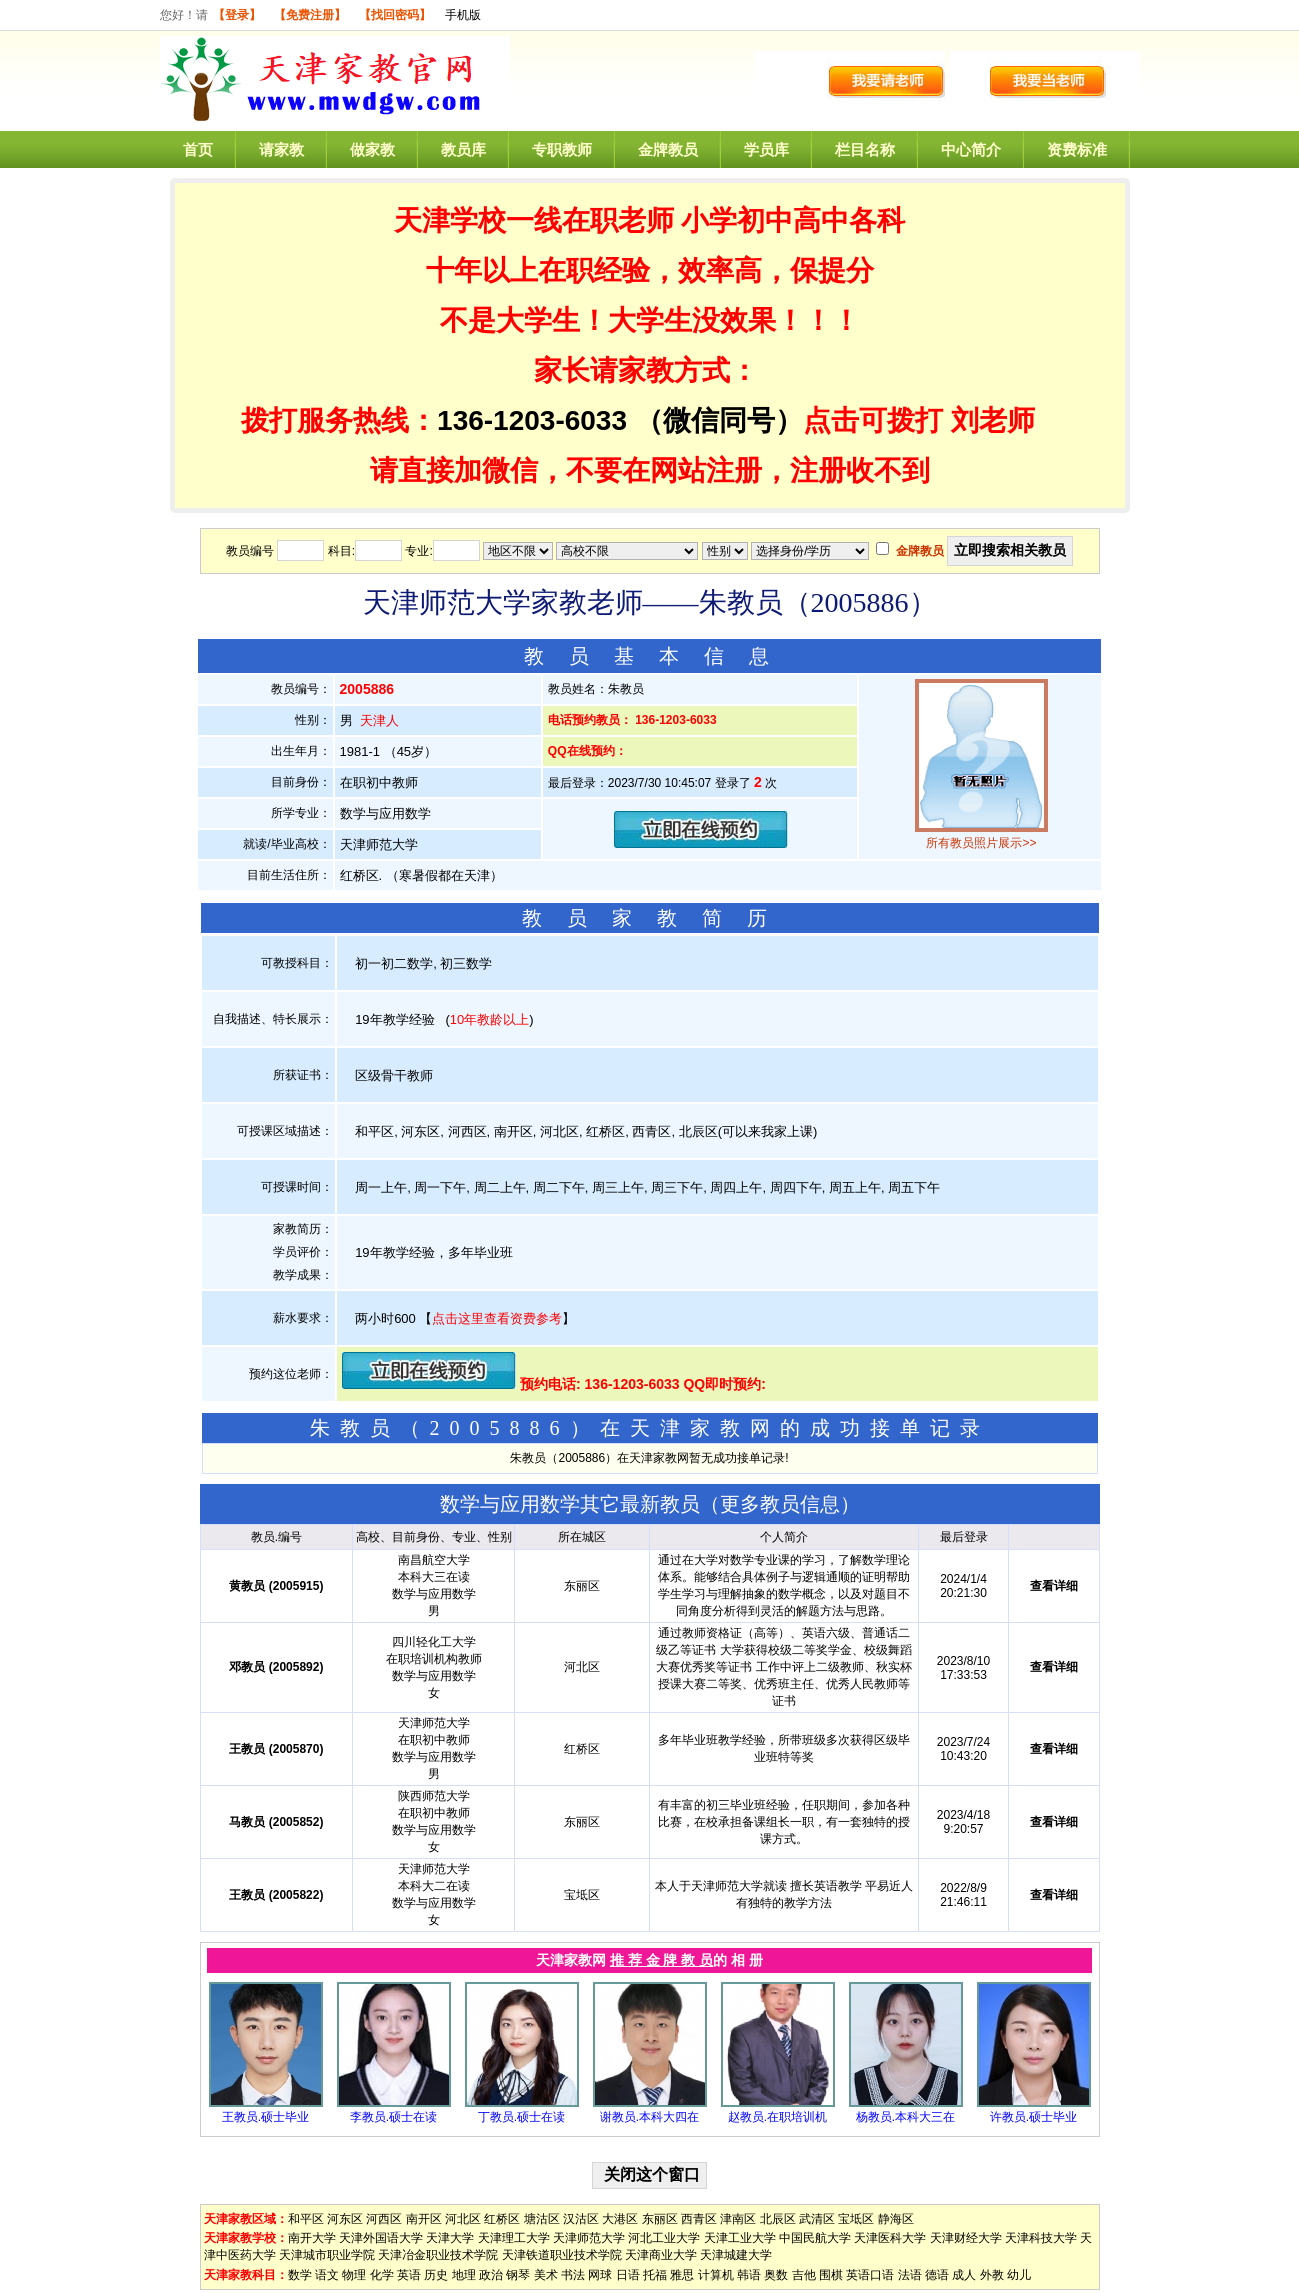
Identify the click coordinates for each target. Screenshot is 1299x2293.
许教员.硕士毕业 (1033, 2117)
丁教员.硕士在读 (521, 2117)
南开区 (424, 2219)
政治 (491, 2275)
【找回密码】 (395, 15)
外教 (992, 2275)
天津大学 (450, 2238)
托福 (655, 2275)
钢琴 (518, 2275)
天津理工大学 (514, 2238)
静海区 (896, 2219)
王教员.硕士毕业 (265, 2117)
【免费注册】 (310, 15)
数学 (300, 2275)
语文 (327, 2275)
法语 (910, 2275)
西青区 (699, 2219)
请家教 (281, 149)
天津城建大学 (736, 2255)
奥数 (776, 2275)
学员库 (766, 149)
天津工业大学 (740, 2238)
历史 (436, 2275)
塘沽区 (542, 2219)
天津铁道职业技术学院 (562, 2255)
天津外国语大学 (381, 2238)
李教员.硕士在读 (393, 2117)
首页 (198, 149)
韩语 (749, 2275)
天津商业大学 (661, 2255)
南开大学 (312, 2238)
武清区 (817, 2219)
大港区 (620, 2219)
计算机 (716, 2275)
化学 (382, 2275)
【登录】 (237, 15)
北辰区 (778, 2219)
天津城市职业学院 (327, 2255)
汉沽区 (581, 2219)
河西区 (384, 2219)
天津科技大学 (1041, 2238)
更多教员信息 (780, 1504)
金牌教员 (668, 149)
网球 (600, 2275)
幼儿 (1019, 2275)
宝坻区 (856, 2219)
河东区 (345, 2219)
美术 (546, 2275)
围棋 (831, 2275)
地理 (464, 2275)
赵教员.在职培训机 (777, 2117)
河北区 (463, 2219)
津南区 (738, 2219)
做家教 (372, 149)
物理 (354, 2275)
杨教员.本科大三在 (905, 2117)
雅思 (682, 2275)
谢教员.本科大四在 (649, 2117)
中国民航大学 (815, 2238)
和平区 (306, 2219)
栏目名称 (865, 149)
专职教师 (562, 149)
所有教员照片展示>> (981, 843)
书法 (573, 2275)
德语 (937, 2275)
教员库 (463, 149)
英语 (409, 2275)
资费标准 (1077, 149)
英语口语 (870, 2275)
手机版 (463, 15)
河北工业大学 (664, 2238)
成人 (964, 2275)
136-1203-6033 (532, 420)
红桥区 (502, 2219)
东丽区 (660, 2219)
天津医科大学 (890, 2238)
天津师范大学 (589, 2238)
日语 (628, 2275)
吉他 (804, 2275)
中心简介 (971, 149)
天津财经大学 (966, 2238)
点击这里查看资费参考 (497, 1318)
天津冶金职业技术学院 (438, 2255)
